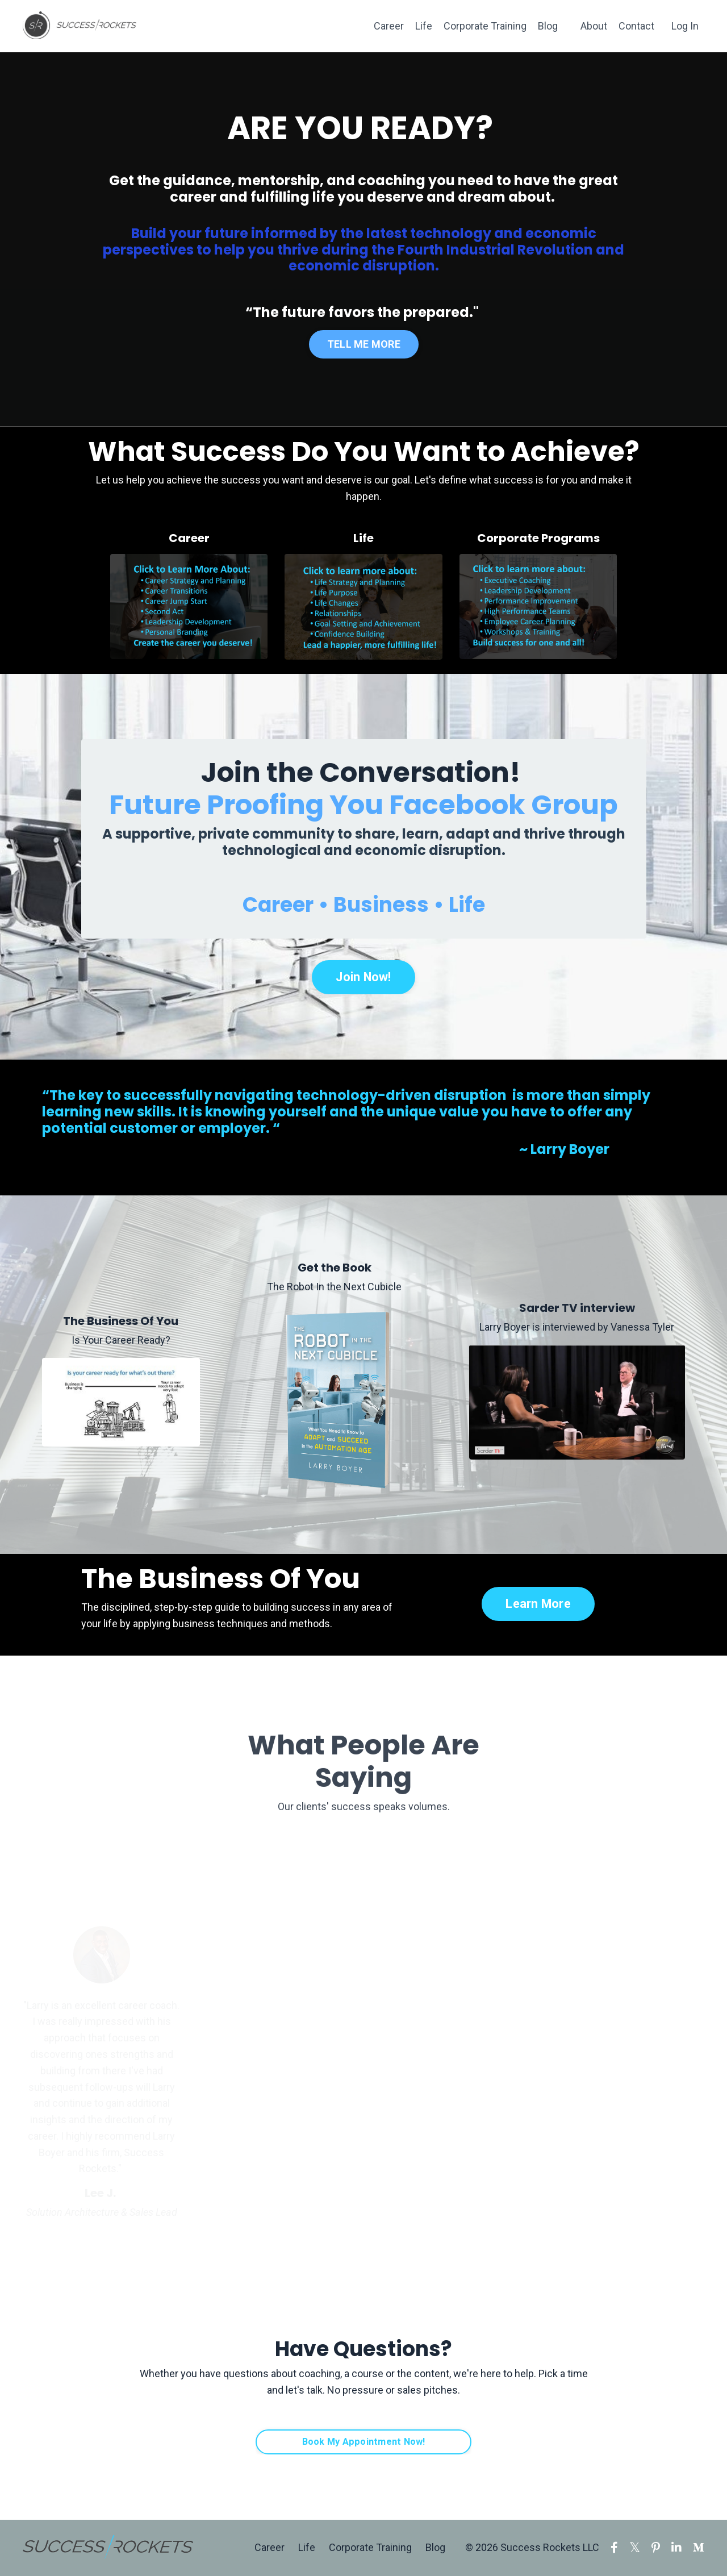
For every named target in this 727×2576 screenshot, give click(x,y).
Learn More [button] (538, 1604)
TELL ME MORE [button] (363, 343)
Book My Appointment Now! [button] (363, 2441)
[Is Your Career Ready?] (121, 1402)
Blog (548, 26)
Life (423, 26)
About (593, 26)
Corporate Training (485, 26)
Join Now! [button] (363, 977)
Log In (685, 26)
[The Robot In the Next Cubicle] (334, 1401)
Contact (636, 26)
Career (389, 26)
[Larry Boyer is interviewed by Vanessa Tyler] (577, 1402)
